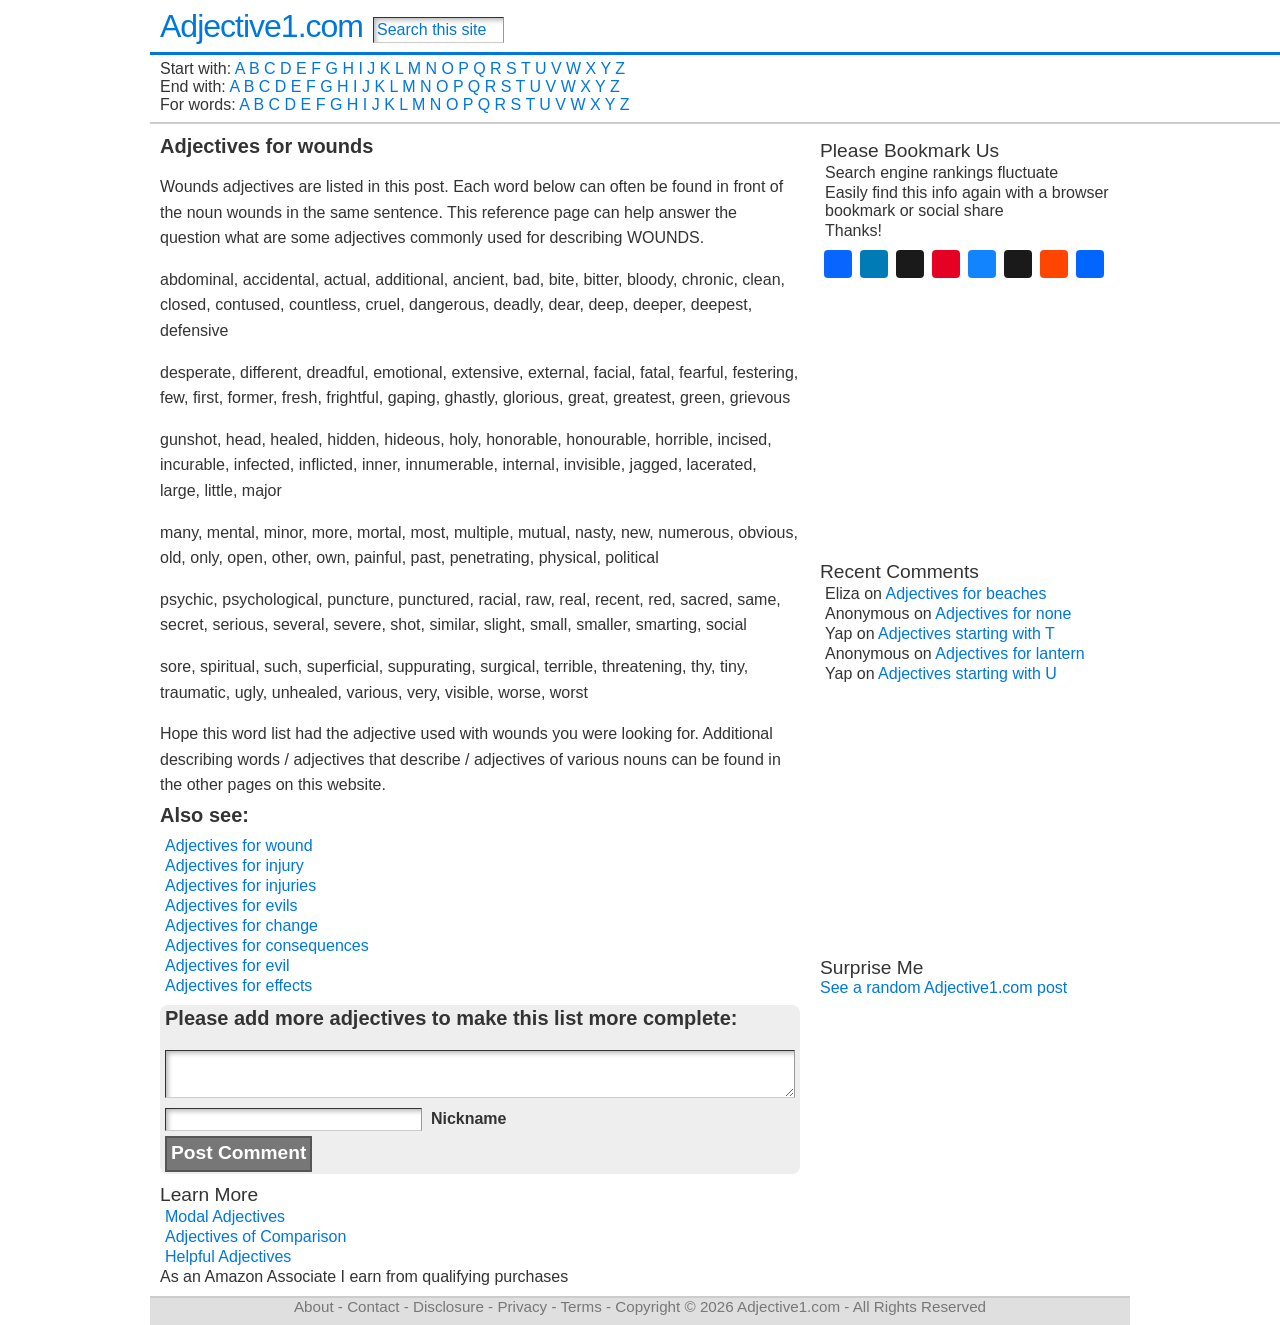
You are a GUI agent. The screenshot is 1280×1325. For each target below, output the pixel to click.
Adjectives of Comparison (255, 1236)
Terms (580, 1306)
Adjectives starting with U (967, 673)
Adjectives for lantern (1009, 653)
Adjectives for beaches (966, 593)
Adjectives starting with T (966, 633)
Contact (373, 1306)
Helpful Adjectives (228, 1256)
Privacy (522, 1306)
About (314, 1306)
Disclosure (448, 1306)
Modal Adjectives (225, 1216)
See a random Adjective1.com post (943, 987)
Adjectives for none (1003, 613)
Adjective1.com (261, 26)
